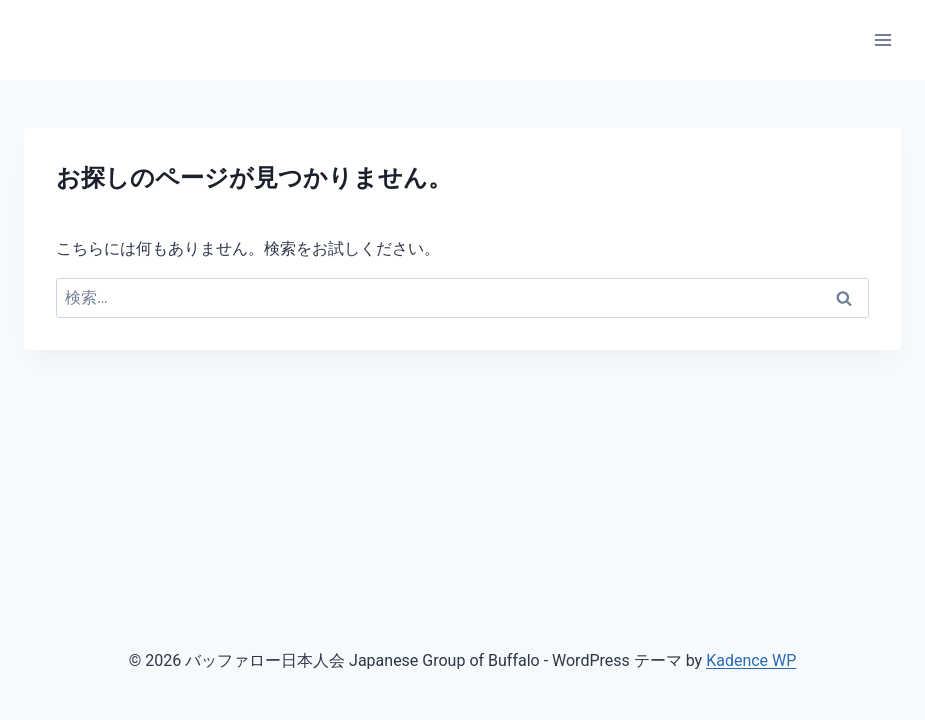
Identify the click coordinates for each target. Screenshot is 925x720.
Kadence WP (751, 660)
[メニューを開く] (882, 39)
